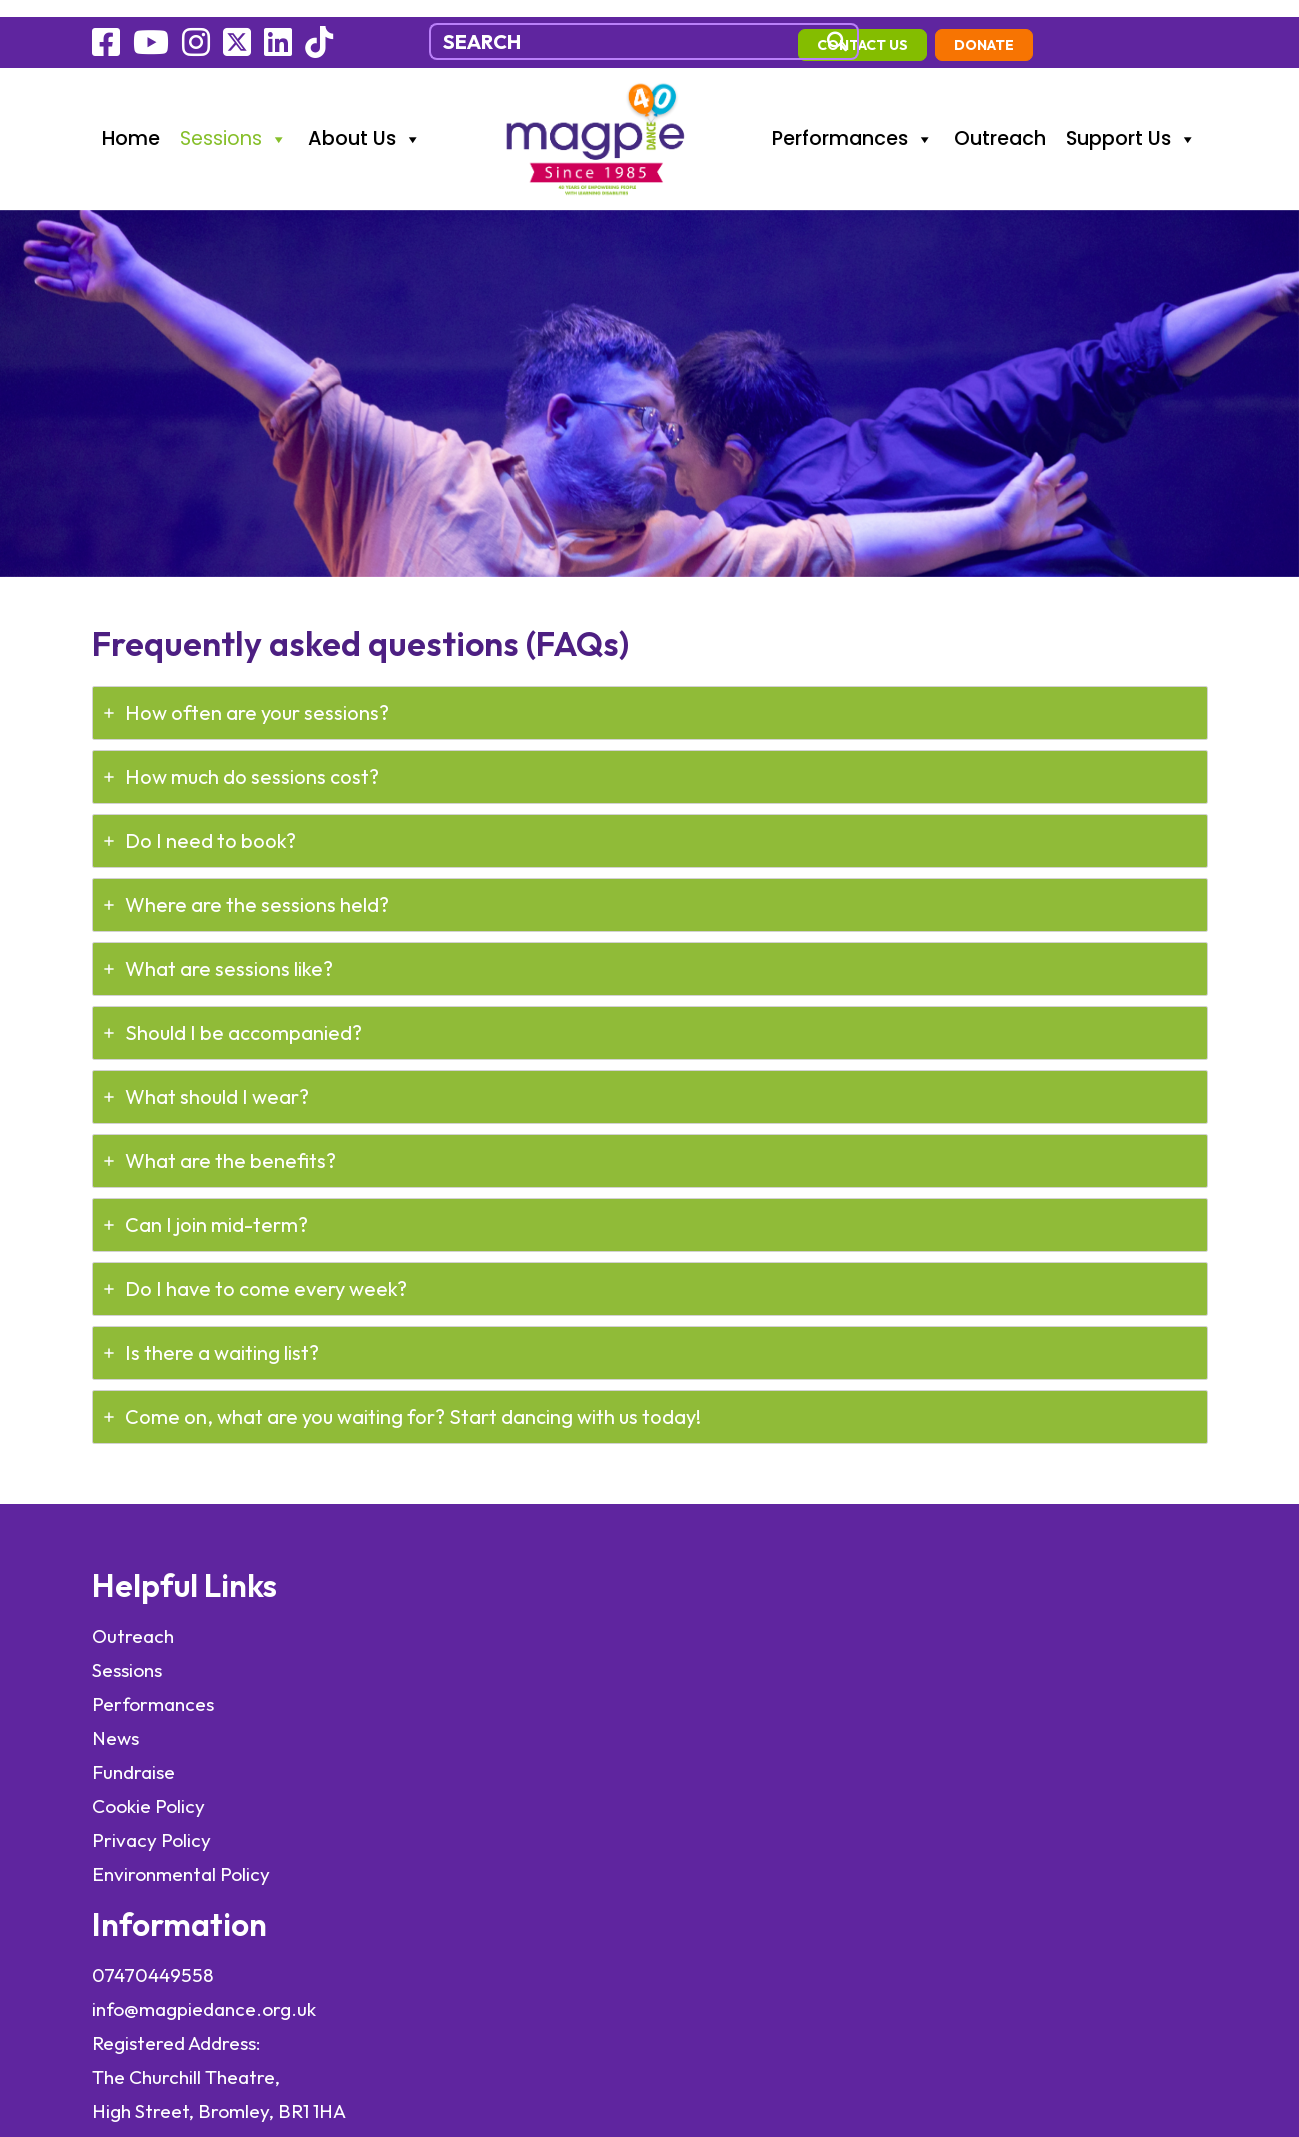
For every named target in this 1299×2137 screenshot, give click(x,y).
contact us (1037, 27)
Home (131, 119)
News (115, 1728)
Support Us (1131, 120)
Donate (1159, 27)
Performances (853, 120)
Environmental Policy (183, 1864)
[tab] (650, 695)
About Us (365, 120)
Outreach (1000, 119)
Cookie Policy (148, 1796)
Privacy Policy (151, 1830)
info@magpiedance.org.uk (485, 1660)
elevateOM (247, 1950)
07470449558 (434, 1626)
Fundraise (133, 1762)
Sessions (234, 120)
